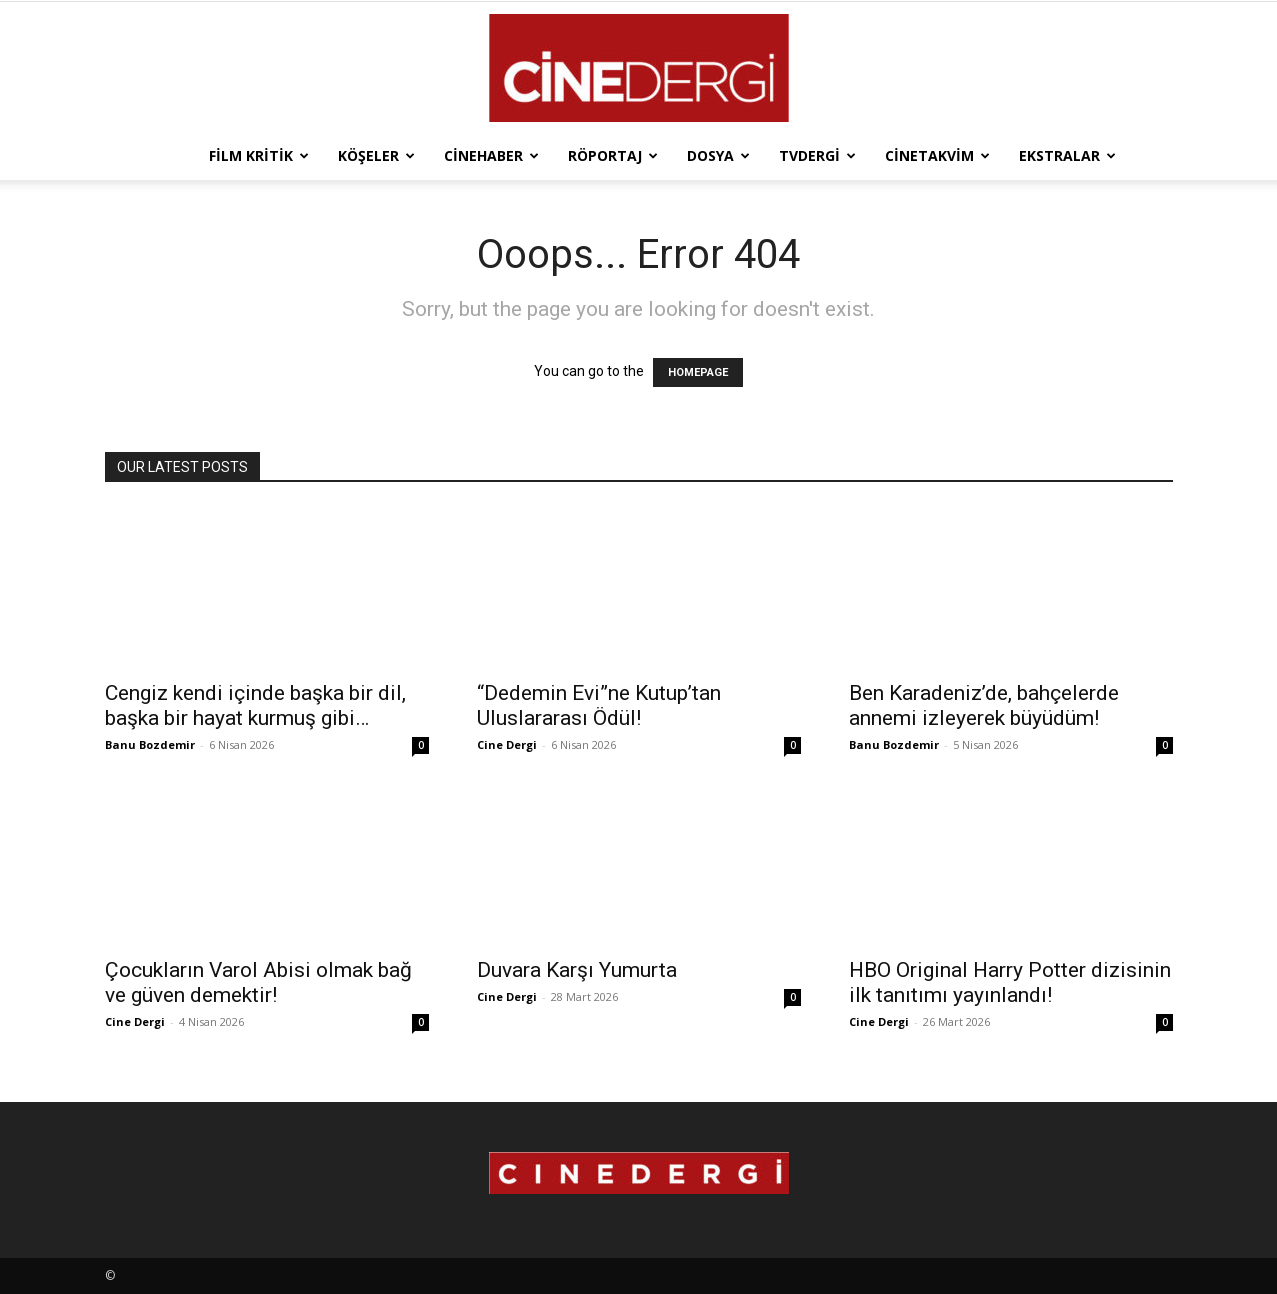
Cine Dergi (507, 744)
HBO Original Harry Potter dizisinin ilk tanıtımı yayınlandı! (1010, 982)
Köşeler (376, 155)
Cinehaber (491, 155)
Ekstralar (1067, 155)
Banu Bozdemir (150, 744)
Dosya (718, 155)
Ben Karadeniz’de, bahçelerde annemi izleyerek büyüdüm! (984, 705)
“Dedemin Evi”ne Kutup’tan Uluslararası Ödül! (599, 705)
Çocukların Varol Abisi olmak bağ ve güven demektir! (258, 982)
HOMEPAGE (698, 372)
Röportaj (613, 155)
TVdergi (817, 155)
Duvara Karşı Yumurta (577, 970)
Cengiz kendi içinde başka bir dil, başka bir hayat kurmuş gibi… (255, 705)
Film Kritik (259, 155)
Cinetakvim (937, 155)
